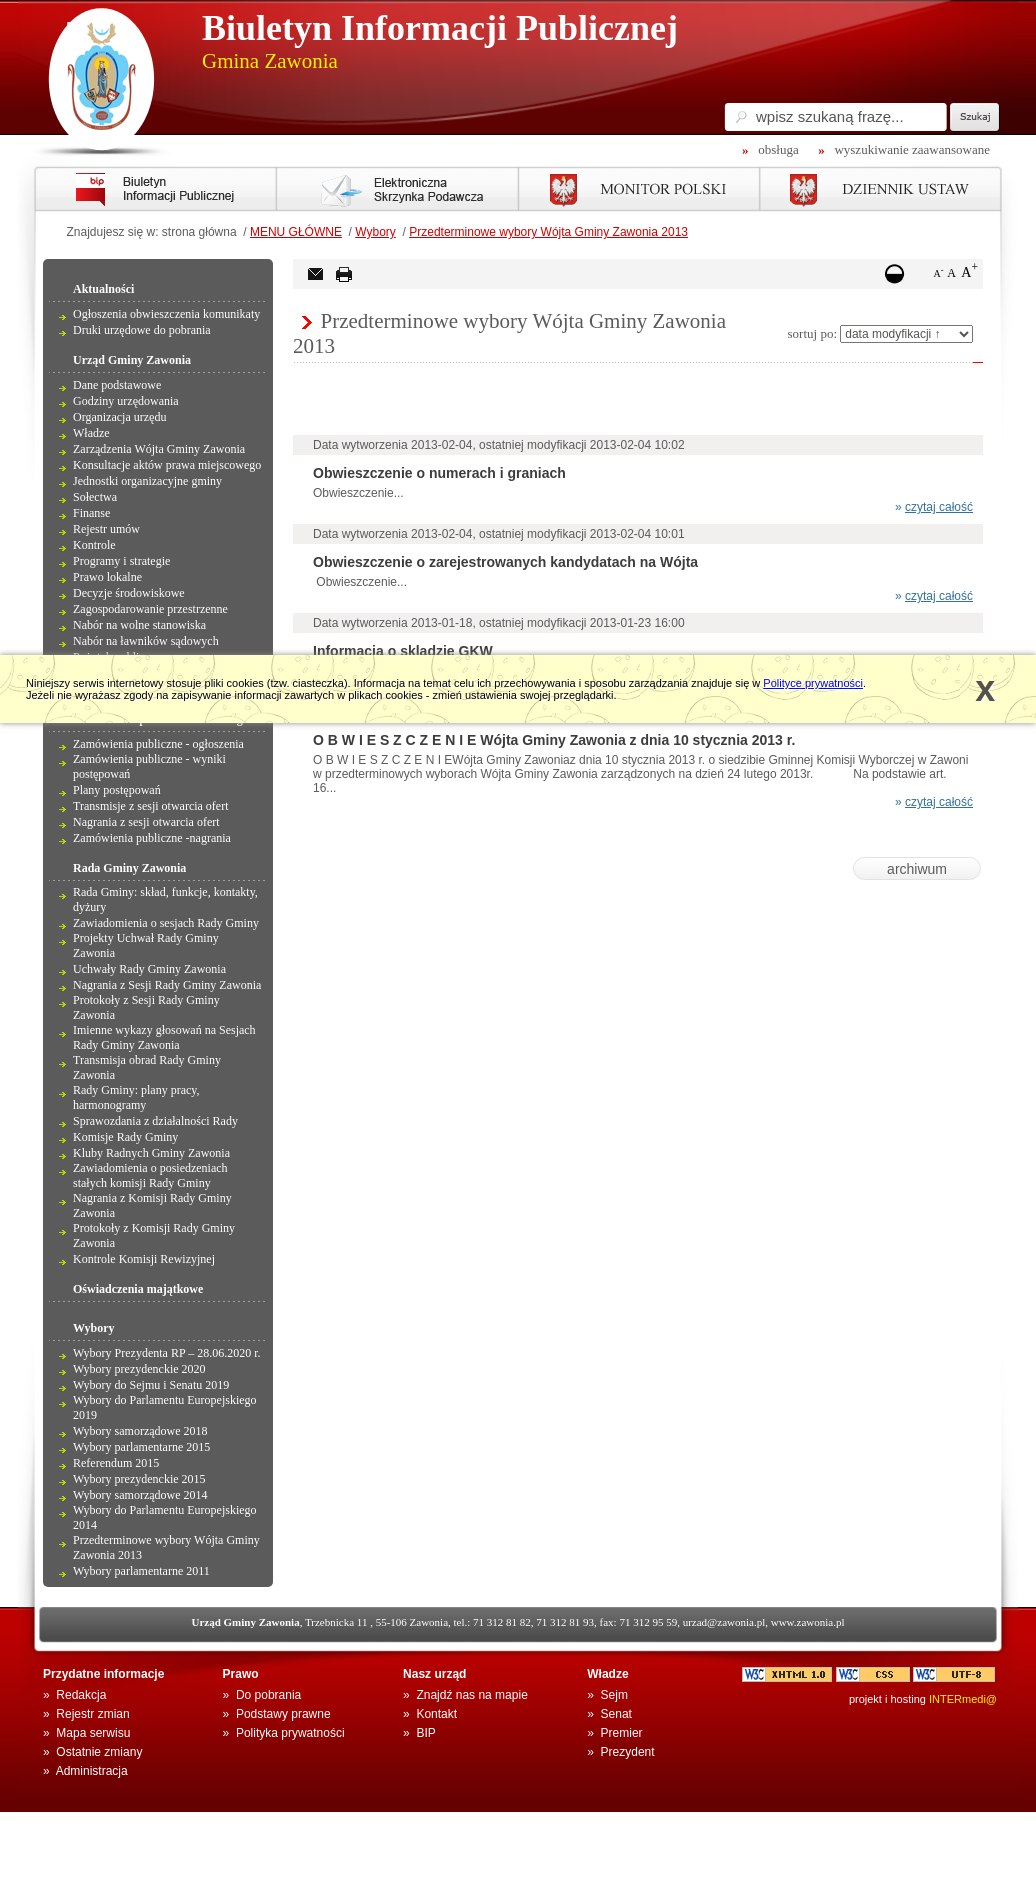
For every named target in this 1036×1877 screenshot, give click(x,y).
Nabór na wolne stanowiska (139, 625)
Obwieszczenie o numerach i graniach (439, 473)
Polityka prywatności (290, 1733)
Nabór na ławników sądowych (146, 641)
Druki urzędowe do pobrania (142, 330)
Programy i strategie (121, 561)
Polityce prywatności (813, 683)
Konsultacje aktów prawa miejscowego (167, 465)
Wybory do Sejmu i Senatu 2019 (151, 1385)
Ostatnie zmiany (99, 1752)
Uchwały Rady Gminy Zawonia (149, 969)
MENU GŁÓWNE (296, 232)
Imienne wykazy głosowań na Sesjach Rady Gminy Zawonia (164, 1037)
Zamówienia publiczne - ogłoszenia (158, 744)
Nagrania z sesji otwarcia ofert (146, 822)
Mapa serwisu (93, 1733)
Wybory (375, 232)
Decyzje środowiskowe (129, 593)
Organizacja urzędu (119, 417)
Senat (616, 1714)
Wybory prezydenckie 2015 (139, 1479)
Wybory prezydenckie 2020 (139, 1369)
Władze (91, 433)
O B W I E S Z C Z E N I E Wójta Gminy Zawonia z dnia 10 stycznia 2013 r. (554, 740)
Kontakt (436, 1714)
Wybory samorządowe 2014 (140, 1495)
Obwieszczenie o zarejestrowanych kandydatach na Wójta (505, 562)
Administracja (92, 1771)
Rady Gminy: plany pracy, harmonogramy (136, 1097)
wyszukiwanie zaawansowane (912, 149)
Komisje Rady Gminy (125, 1137)
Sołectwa (95, 497)
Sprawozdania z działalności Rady (155, 1121)
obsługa (778, 149)
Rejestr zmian (92, 1714)
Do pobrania (268, 1695)
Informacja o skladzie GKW (403, 651)
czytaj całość (939, 507)
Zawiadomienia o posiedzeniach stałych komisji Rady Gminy (150, 1175)
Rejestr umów (106, 529)
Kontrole (94, 545)
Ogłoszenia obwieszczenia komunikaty (166, 314)
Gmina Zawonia (270, 61)
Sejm (614, 1695)
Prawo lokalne (107, 577)
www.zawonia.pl (808, 1622)
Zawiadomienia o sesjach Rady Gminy (166, 923)
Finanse (91, 513)
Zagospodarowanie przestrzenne (150, 609)
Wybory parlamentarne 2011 (141, 1571)
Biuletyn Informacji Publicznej (440, 28)
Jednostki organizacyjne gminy (147, 481)
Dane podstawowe (117, 385)
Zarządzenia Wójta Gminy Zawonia (159, 449)
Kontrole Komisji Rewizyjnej (144, 1259)
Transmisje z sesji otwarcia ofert (151, 806)
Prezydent (628, 1752)
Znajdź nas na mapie (471, 1695)
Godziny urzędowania (126, 401)
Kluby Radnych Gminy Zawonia (151, 1153)
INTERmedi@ (963, 1699)
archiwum (917, 869)
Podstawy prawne (283, 1714)
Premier (622, 1733)
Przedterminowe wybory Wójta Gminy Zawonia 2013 (548, 232)
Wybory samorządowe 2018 (140, 1431)
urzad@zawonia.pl (724, 1622)
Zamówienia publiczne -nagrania (152, 838)
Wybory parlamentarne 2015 (141, 1447)
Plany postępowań (117, 790)
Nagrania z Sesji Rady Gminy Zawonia (167, 985)
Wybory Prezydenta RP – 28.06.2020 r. (166, 1353)
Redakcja (81, 1695)
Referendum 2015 (116, 1463)
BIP (425, 1733)
